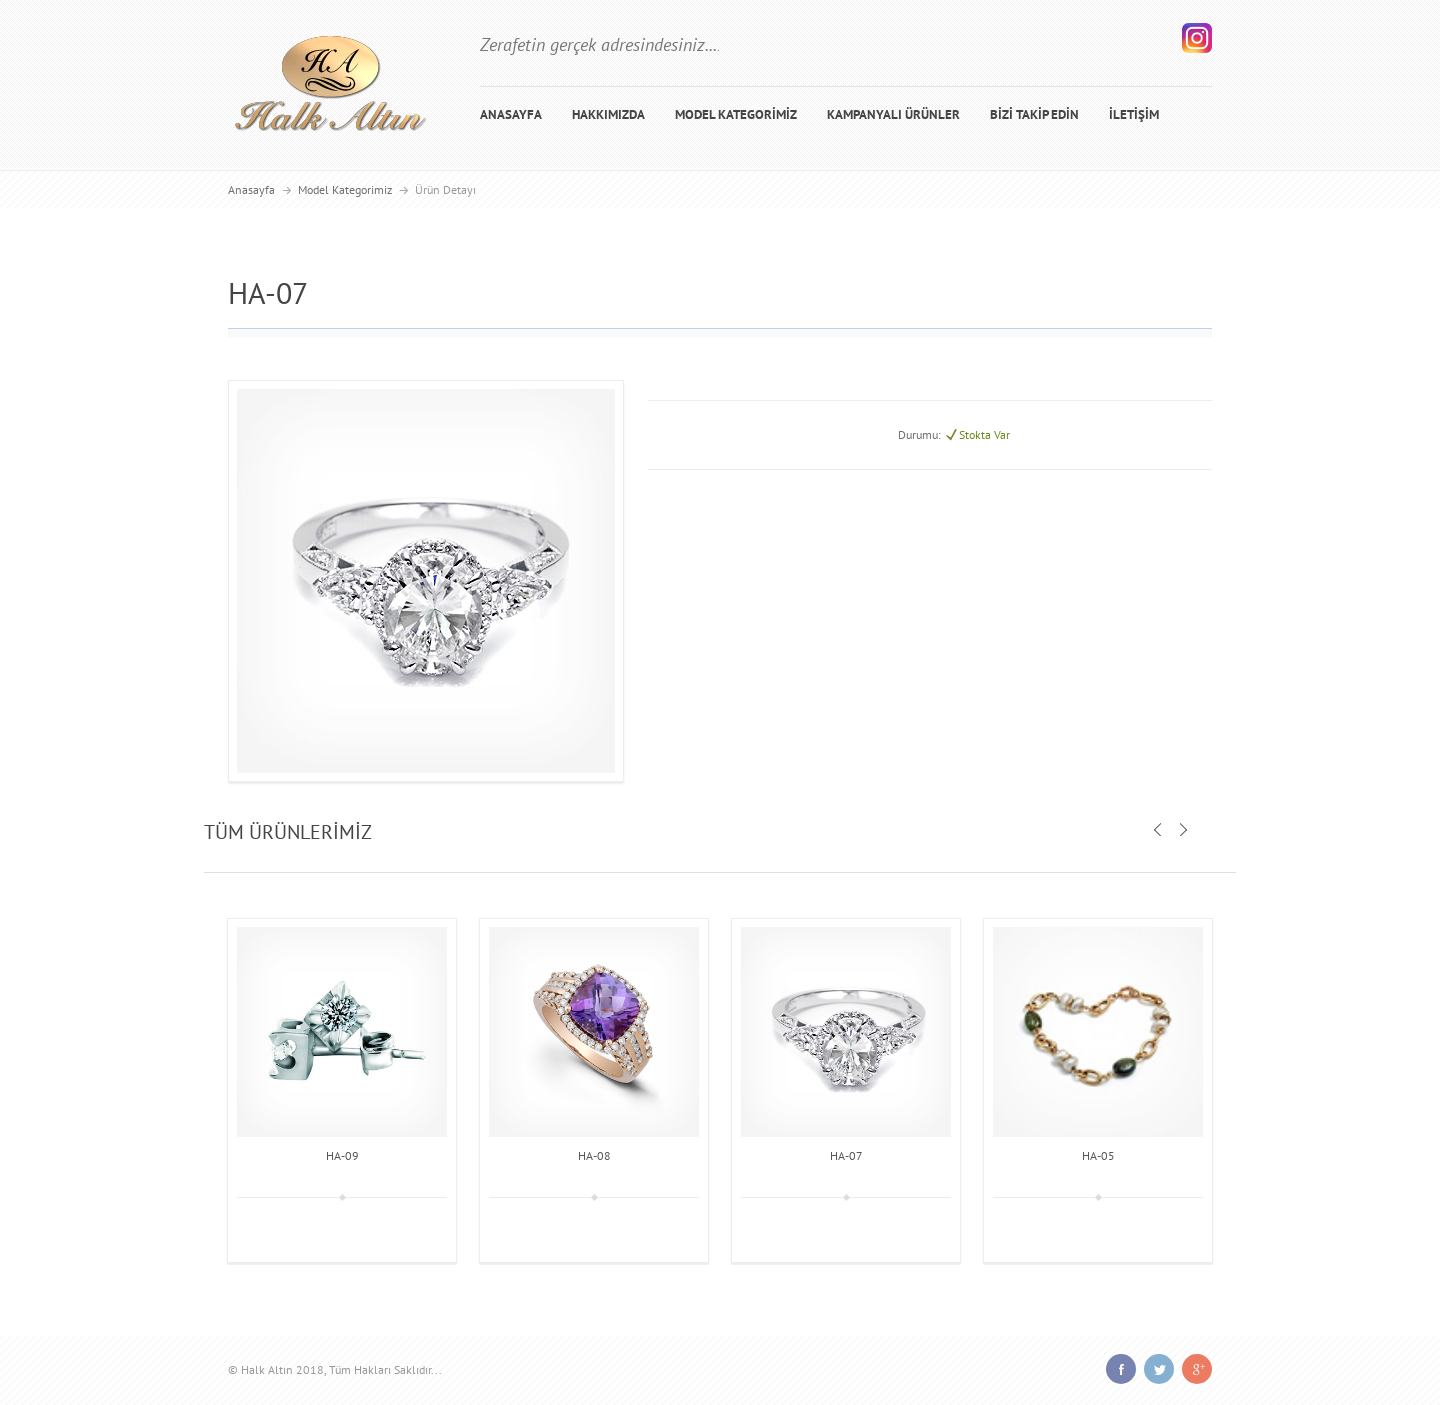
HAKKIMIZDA (608, 114)
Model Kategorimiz (345, 189)
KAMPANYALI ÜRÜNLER (893, 114)
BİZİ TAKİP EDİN (1034, 114)
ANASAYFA (511, 114)
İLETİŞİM (1134, 114)
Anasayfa (251, 189)
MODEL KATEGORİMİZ (736, 114)
